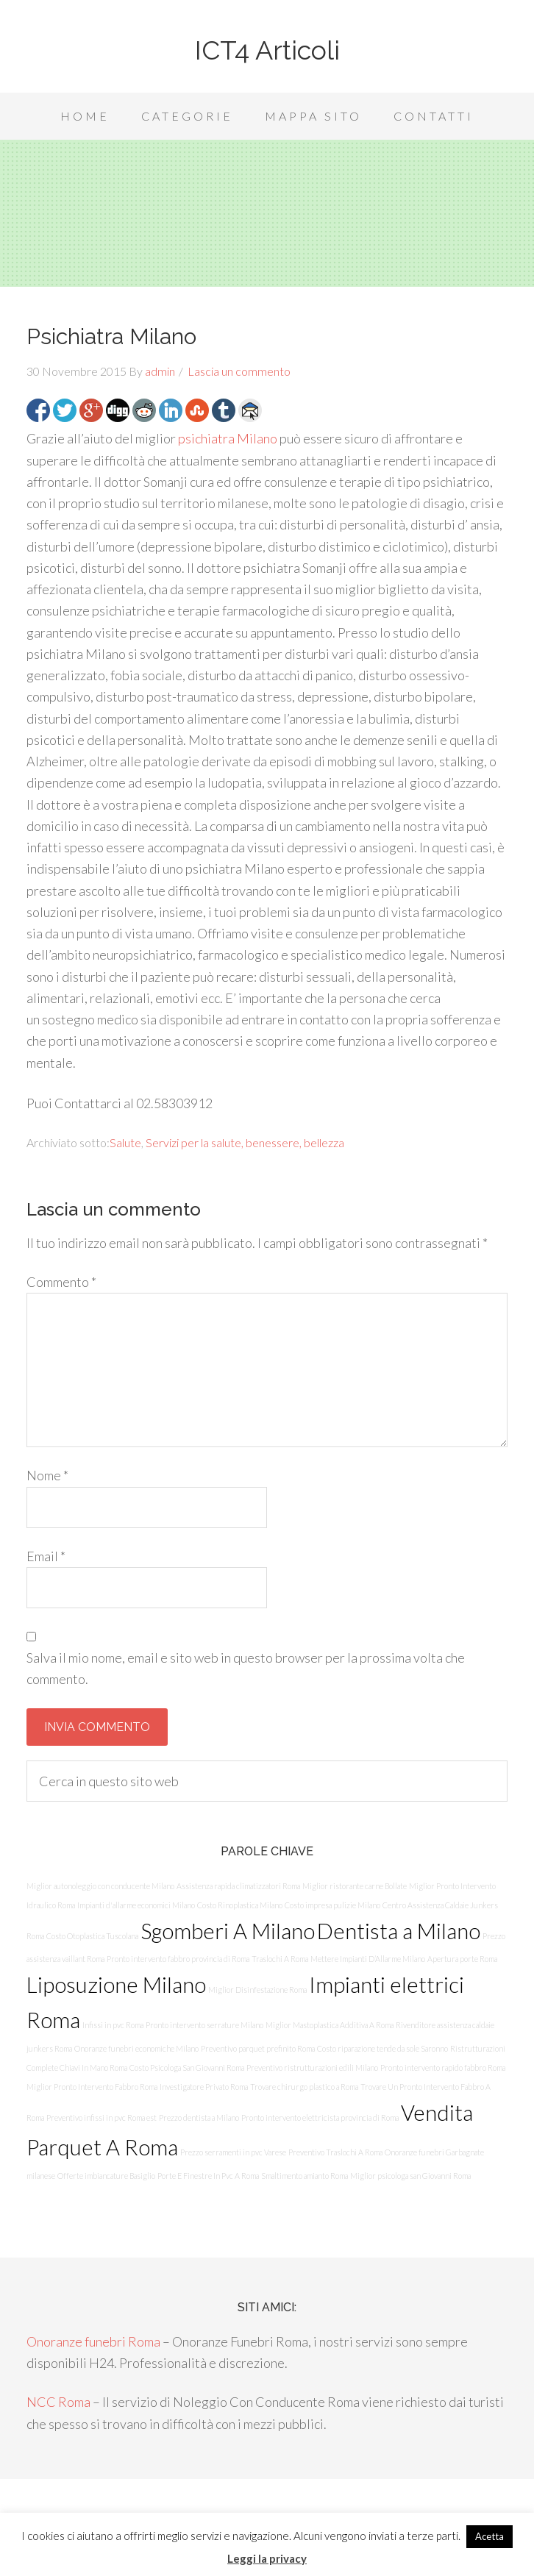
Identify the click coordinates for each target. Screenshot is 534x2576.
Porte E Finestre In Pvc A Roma (208, 2175)
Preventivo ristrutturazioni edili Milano (312, 2067)
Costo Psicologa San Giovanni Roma (186, 2067)
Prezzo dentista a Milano (199, 2117)
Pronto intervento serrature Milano (204, 2025)
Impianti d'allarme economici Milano (136, 1905)
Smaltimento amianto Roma (304, 2175)
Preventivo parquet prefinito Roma (258, 2048)
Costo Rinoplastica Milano (239, 1905)
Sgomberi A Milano (227, 1931)
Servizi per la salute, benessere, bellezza (245, 1142)
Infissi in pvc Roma (112, 2025)
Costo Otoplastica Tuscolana (92, 1936)
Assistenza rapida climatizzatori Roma (238, 1886)
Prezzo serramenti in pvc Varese (233, 2152)
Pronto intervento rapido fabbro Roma (442, 2067)
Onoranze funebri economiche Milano (136, 2048)
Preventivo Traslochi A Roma (335, 2152)
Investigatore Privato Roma (204, 2086)
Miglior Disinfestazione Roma (257, 1989)
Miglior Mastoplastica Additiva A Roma (330, 2025)
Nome (47, 1475)
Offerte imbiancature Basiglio (106, 2175)
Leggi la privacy (267, 2558)
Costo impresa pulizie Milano (332, 1905)
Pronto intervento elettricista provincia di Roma (320, 2117)
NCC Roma (58, 2402)
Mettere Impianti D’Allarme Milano (367, 1958)
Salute (125, 1142)
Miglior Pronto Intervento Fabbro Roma (91, 2086)
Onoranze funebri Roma (93, 2341)
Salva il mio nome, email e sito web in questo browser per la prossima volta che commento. (245, 1668)
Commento (61, 1282)
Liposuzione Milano (116, 1984)
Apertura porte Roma (462, 1958)
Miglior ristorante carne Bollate (354, 1886)
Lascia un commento (239, 371)
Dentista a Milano (398, 1931)
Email (45, 1556)
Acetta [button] (489, 2536)
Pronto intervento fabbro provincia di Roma (178, 1958)
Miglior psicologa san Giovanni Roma (410, 2175)
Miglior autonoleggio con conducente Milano (100, 1886)
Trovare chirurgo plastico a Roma (304, 2086)
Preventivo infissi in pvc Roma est (101, 2117)
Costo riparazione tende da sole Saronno (382, 2048)
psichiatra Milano (227, 438)
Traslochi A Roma (280, 1958)
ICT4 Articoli (267, 50)
